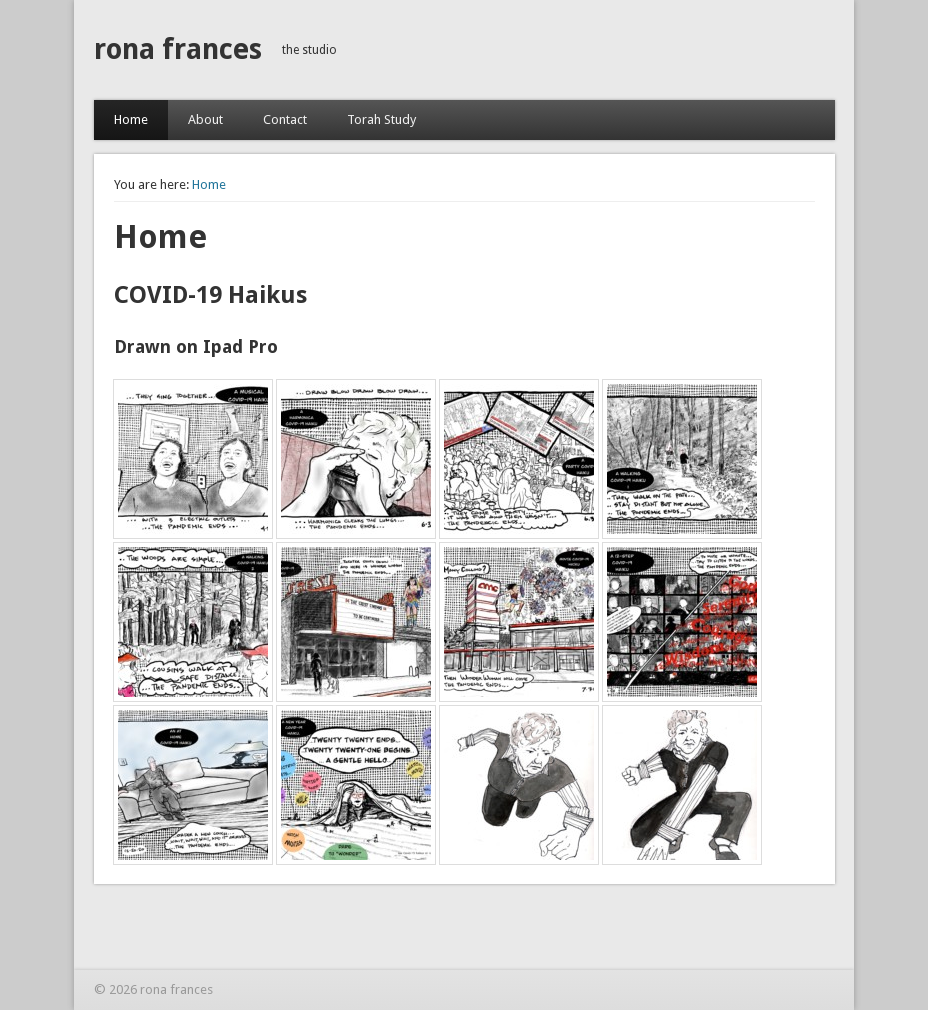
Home (131, 119)
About (205, 119)
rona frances (178, 49)
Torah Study (381, 119)
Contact (285, 119)
